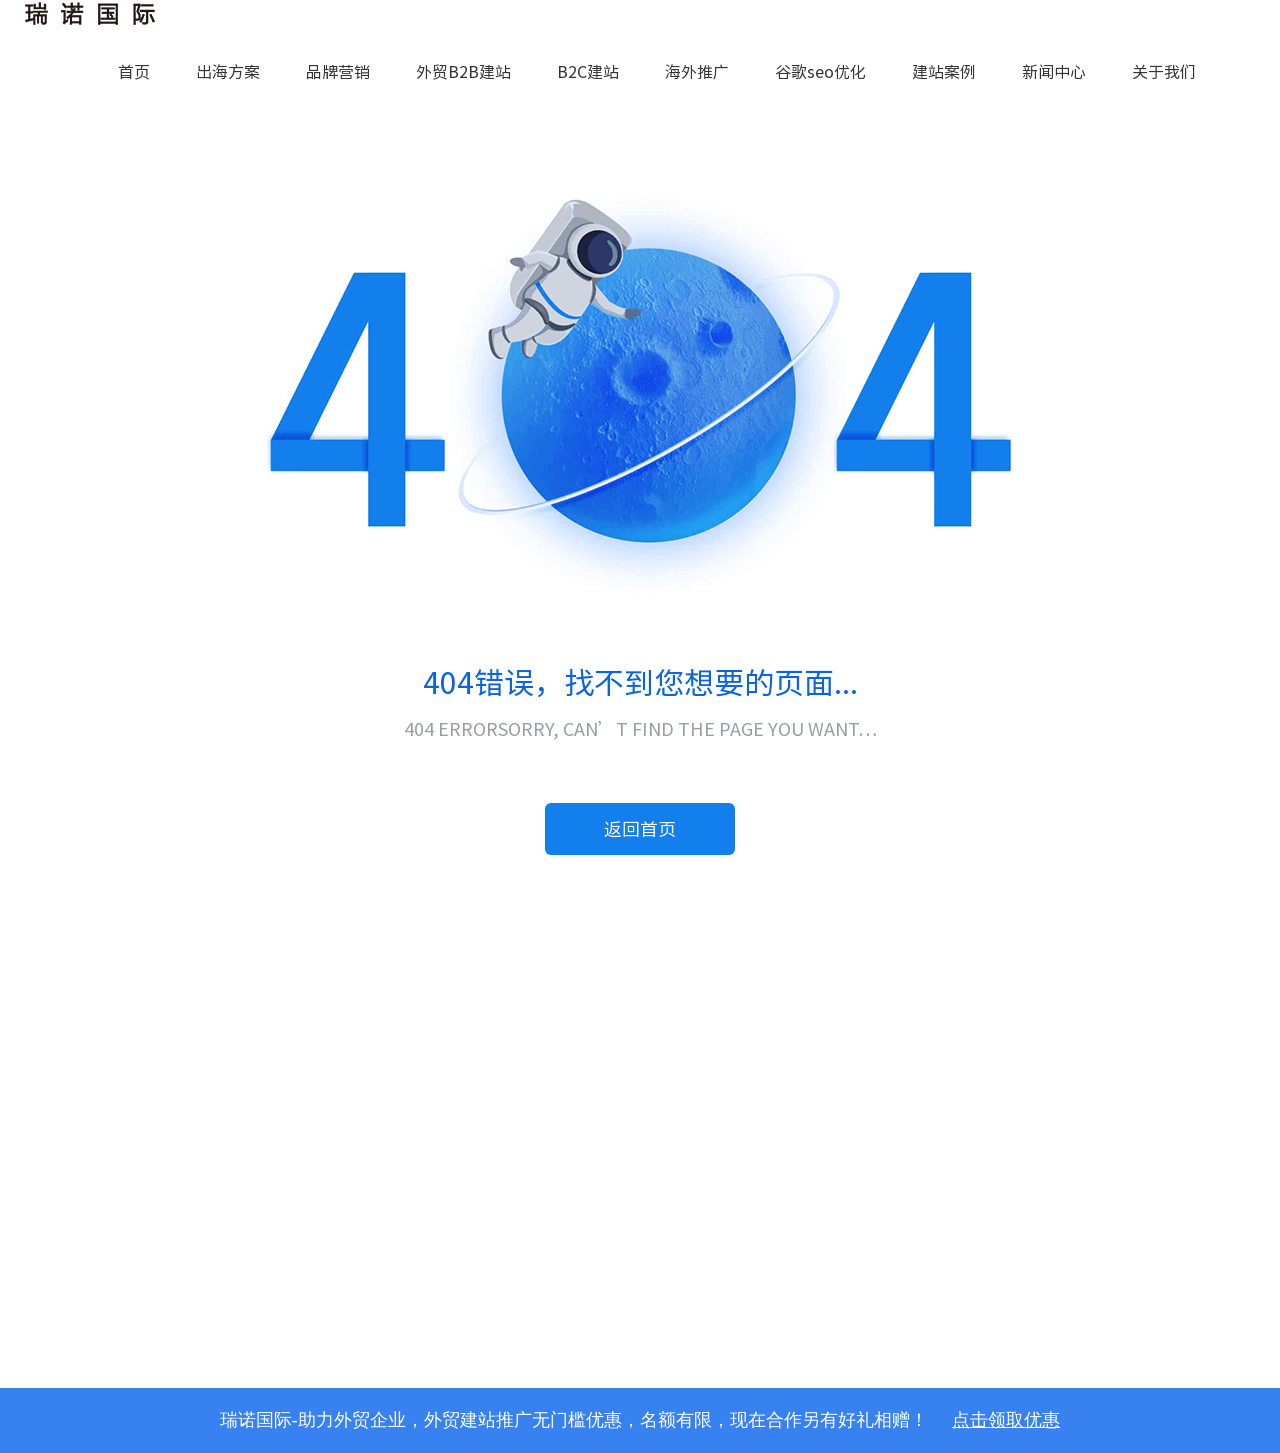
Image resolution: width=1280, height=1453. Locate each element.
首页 (134, 72)
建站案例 (944, 72)
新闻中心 (1054, 72)
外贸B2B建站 (463, 72)
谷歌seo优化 (820, 72)
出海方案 (228, 72)
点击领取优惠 (1006, 1420)
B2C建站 (588, 72)
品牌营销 (338, 72)
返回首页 (640, 829)
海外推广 (697, 72)
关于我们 (1164, 72)
